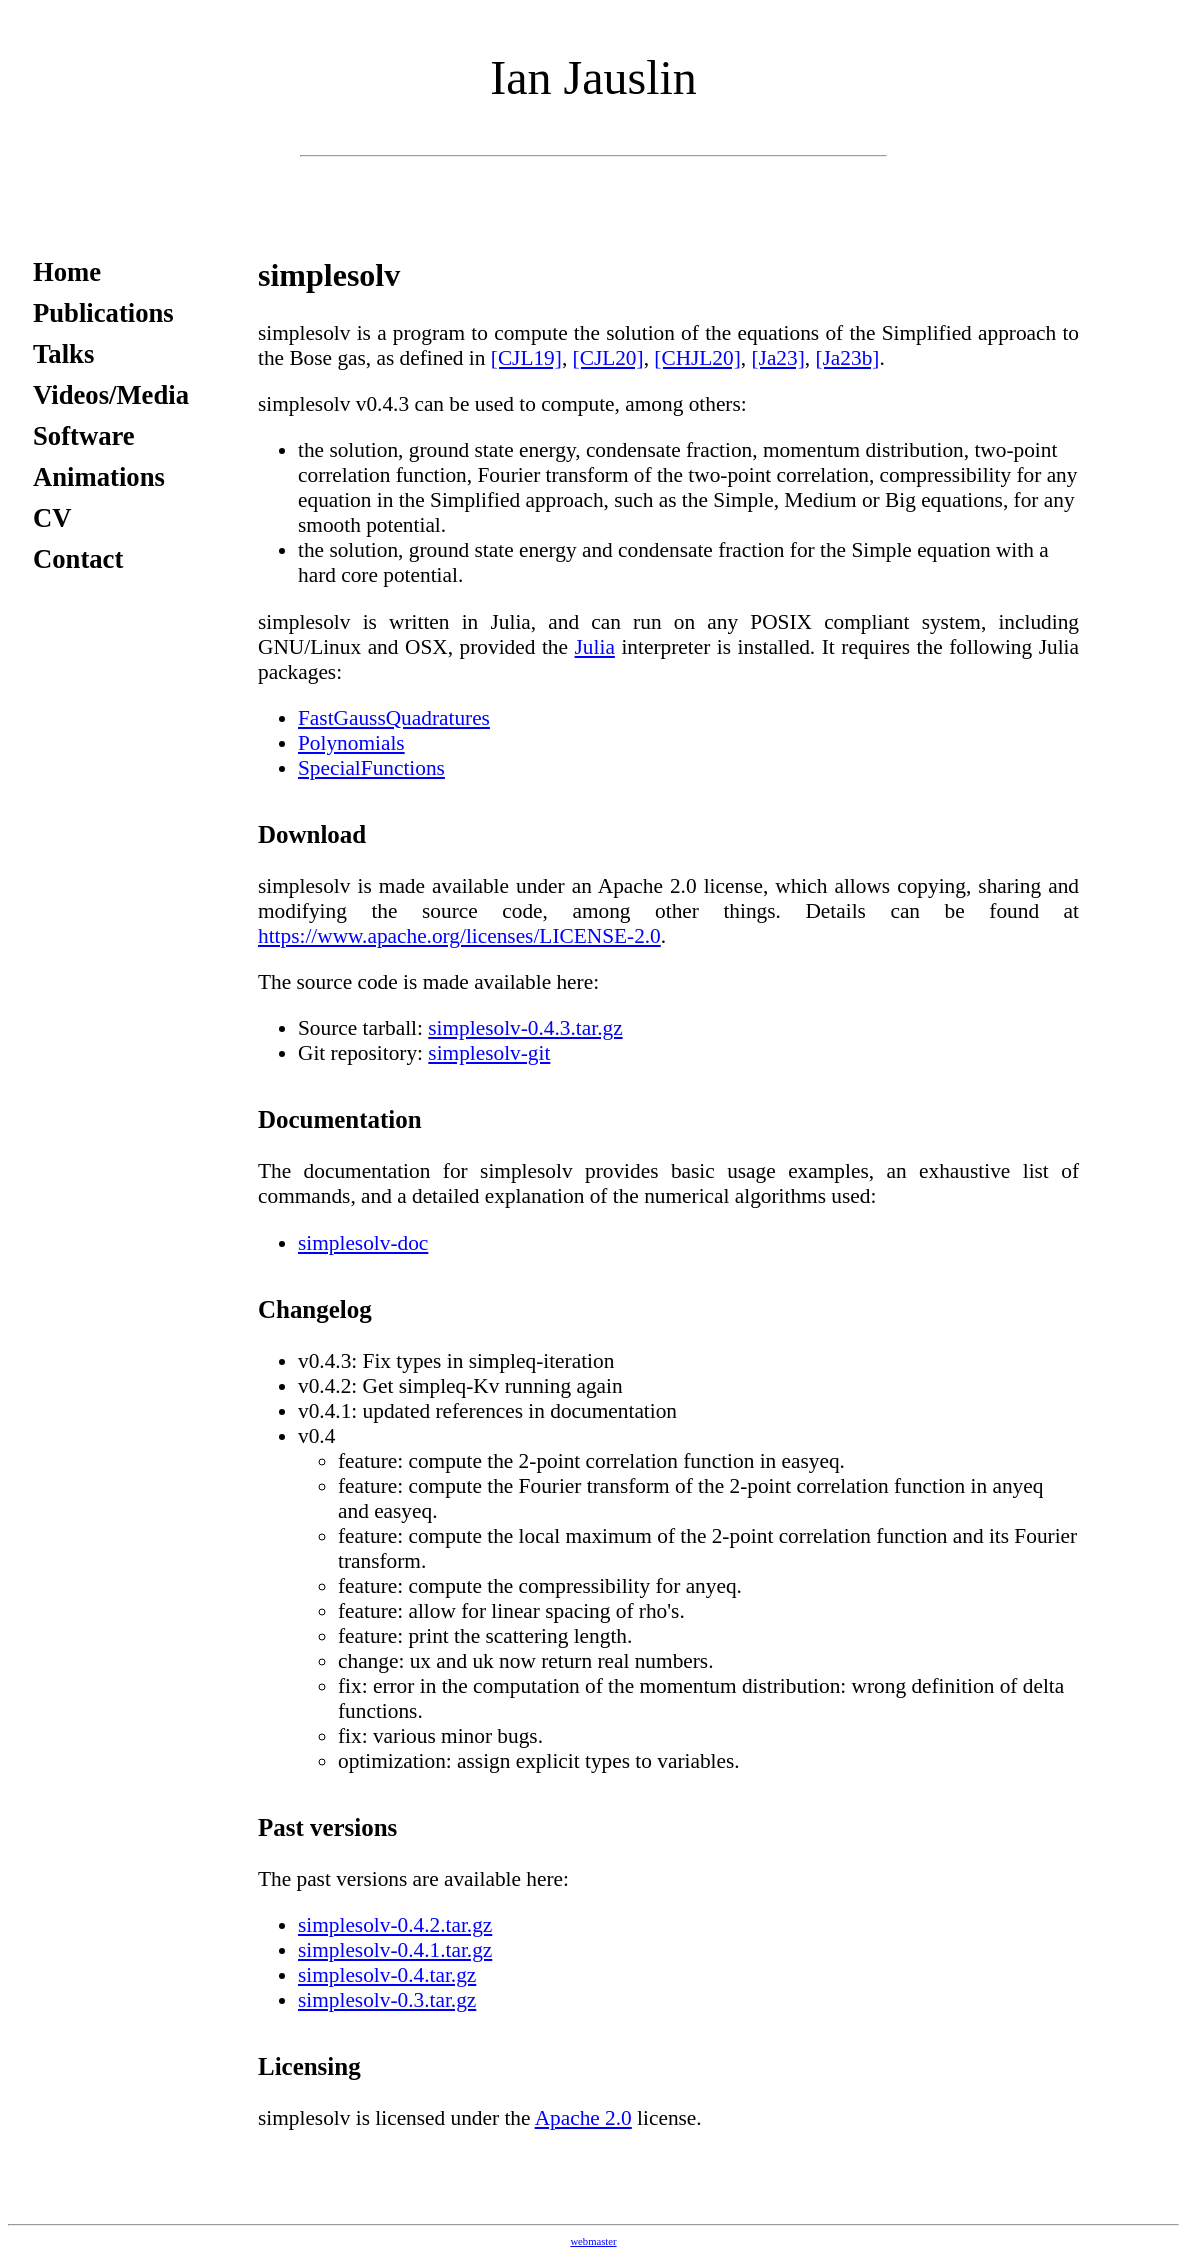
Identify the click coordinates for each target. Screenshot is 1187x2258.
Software (84, 436)
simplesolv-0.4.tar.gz (387, 1975)
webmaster (593, 2241)
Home (67, 272)
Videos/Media (111, 395)
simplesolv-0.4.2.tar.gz (395, 1925)
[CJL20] (608, 358)
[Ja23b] (847, 358)
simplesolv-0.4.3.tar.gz (525, 1028)
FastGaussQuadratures (394, 718)
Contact (78, 559)
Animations (99, 477)
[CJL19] (526, 358)
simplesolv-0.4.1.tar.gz (395, 1950)
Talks (63, 354)
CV (52, 518)
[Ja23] (777, 358)
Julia (595, 647)
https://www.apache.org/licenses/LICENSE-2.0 (459, 936)
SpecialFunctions (371, 768)
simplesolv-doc (363, 1243)
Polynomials (351, 743)
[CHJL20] (697, 358)
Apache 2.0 (583, 2118)
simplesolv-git (489, 1053)
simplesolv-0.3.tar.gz (387, 2000)
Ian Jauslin (593, 77)
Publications (103, 313)
